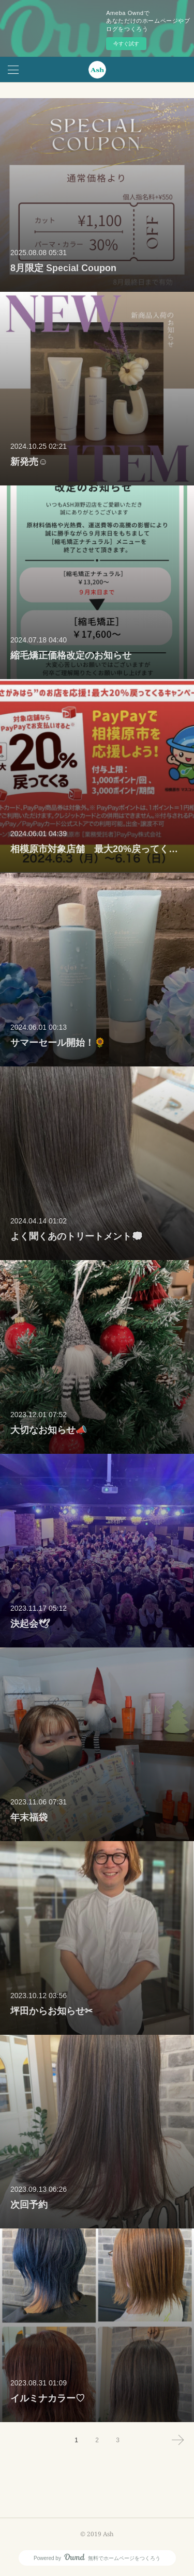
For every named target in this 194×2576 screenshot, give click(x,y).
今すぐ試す (126, 43)
